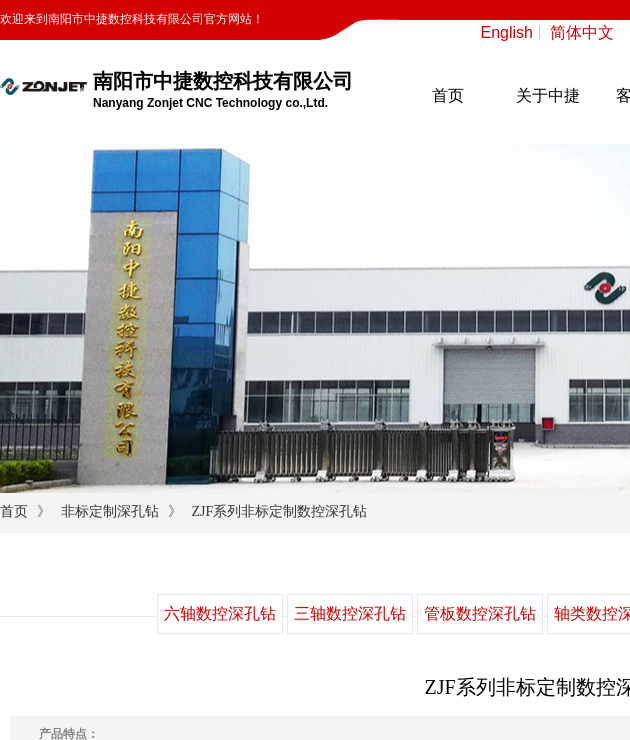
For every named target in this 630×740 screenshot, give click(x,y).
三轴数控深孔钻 (350, 613)
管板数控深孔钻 (480, 613)
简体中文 (582, 33)
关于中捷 (548, 95)
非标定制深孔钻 (110, 511)
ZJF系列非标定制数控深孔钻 (279, 511)
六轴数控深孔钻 (220, 613)
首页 (448, 95)
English (507, 33)
